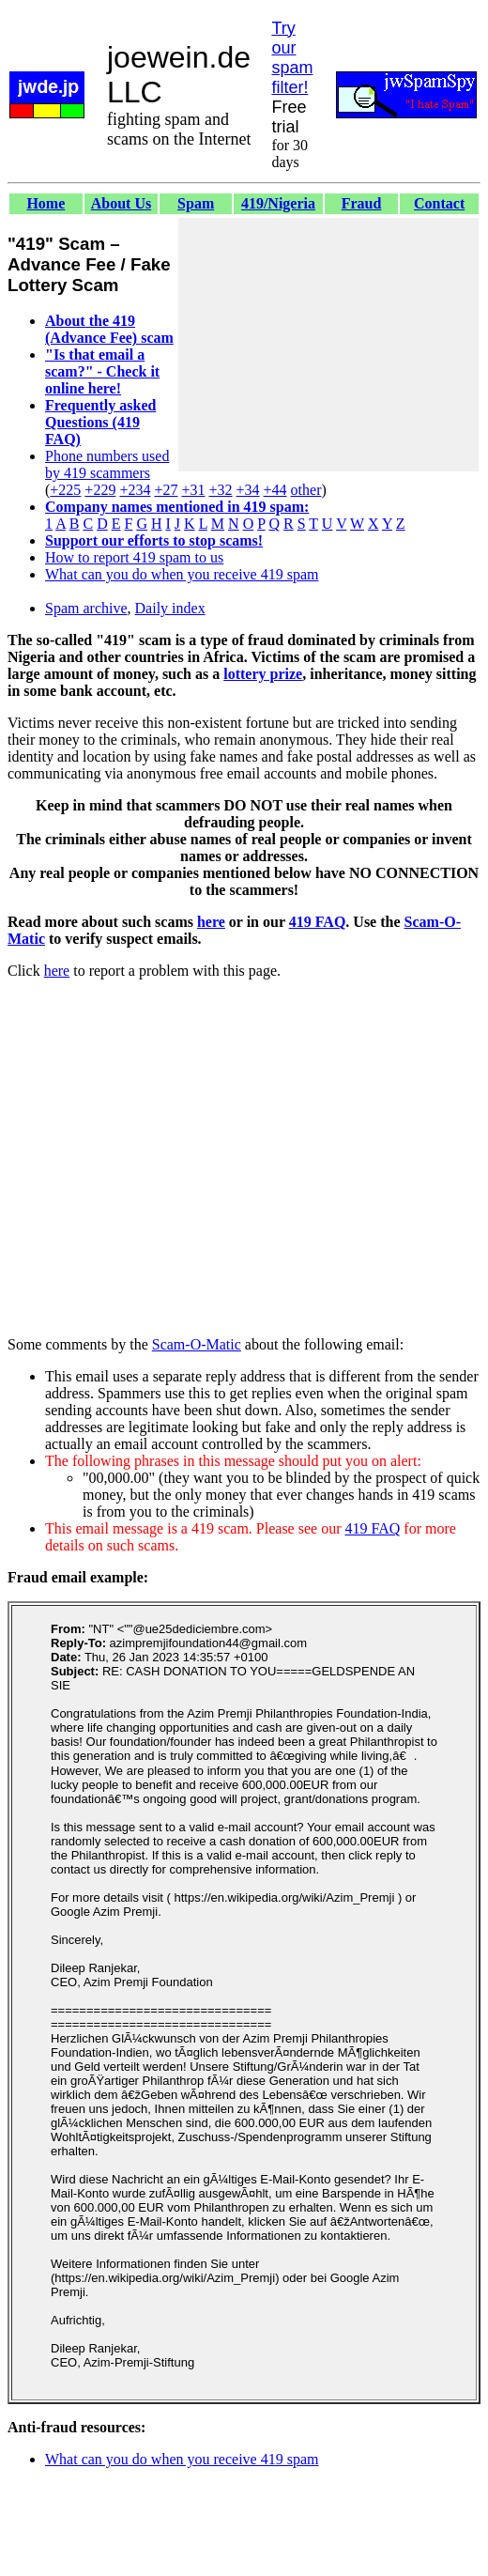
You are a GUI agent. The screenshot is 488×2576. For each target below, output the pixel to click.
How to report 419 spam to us (134, 557)
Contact (439, 203)
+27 (165, 490)
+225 (65, 490)
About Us (121, 203)
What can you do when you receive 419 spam (181, 574)
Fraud (362, 203)
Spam (195, 203)
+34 (248, 490)
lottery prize (262, 674)
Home (45, 203)
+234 (134, 490)
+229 (99, 490)
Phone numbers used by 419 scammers (107, 464)
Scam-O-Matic (196, 1344)
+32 (220, 490)
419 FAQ (317, 922)
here (211, 922)
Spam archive (86, 608)
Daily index (170, 608)
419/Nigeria (278, 203)
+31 (193, 490)
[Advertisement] (328, 344)
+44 (275, 490)
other (306, 490)
